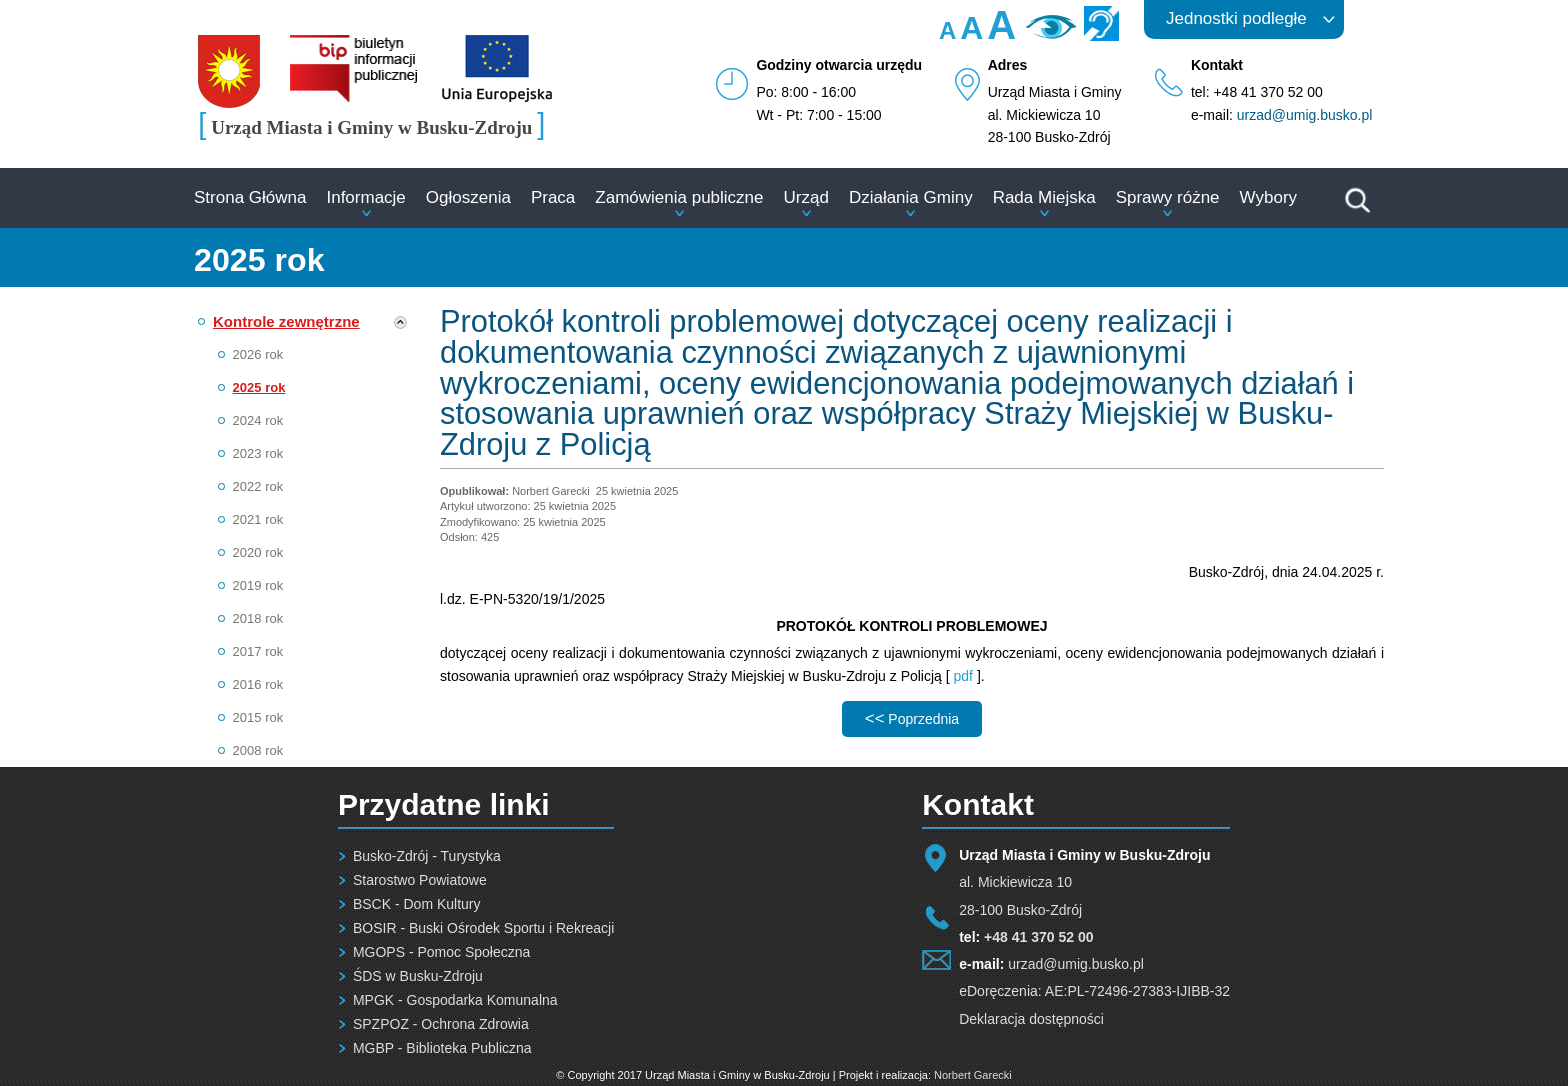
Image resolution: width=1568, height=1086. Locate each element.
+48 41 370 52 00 (1038, 937)
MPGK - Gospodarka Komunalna (455, 1000)
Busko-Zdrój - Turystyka (427, 856)
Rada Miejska (1044, 197)
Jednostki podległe (1236, 18)
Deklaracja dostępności (1031, 1019)
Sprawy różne (1168, 197)
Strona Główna (250, 197)
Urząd (806, 197)
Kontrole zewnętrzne (286, 321)
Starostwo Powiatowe (420, 880)
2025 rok (259, 387)
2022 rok (258, 486)
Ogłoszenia (468, 197)
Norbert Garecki (973, 1075)
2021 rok (258, 519)
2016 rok (258, 684)
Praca (553, 197)
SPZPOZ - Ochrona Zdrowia (441, 1024)
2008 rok (258, 750)
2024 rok (258, 420)
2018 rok (258, 618)
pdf (963, 676)
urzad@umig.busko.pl (1305, 115)
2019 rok (258, 585)
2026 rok (258, 354)
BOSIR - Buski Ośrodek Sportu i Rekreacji (483, 928)
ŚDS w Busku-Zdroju (418, 976)
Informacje (365, 197)
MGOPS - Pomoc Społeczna (441, 952)
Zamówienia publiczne (679, 197)
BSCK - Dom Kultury (417, 904)
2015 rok (258, 717)
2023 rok (258, 453)
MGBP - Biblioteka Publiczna (442, 1048)
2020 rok (258, 552)
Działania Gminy (911, 197)
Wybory (1268, 197)
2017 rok (258, 651)
